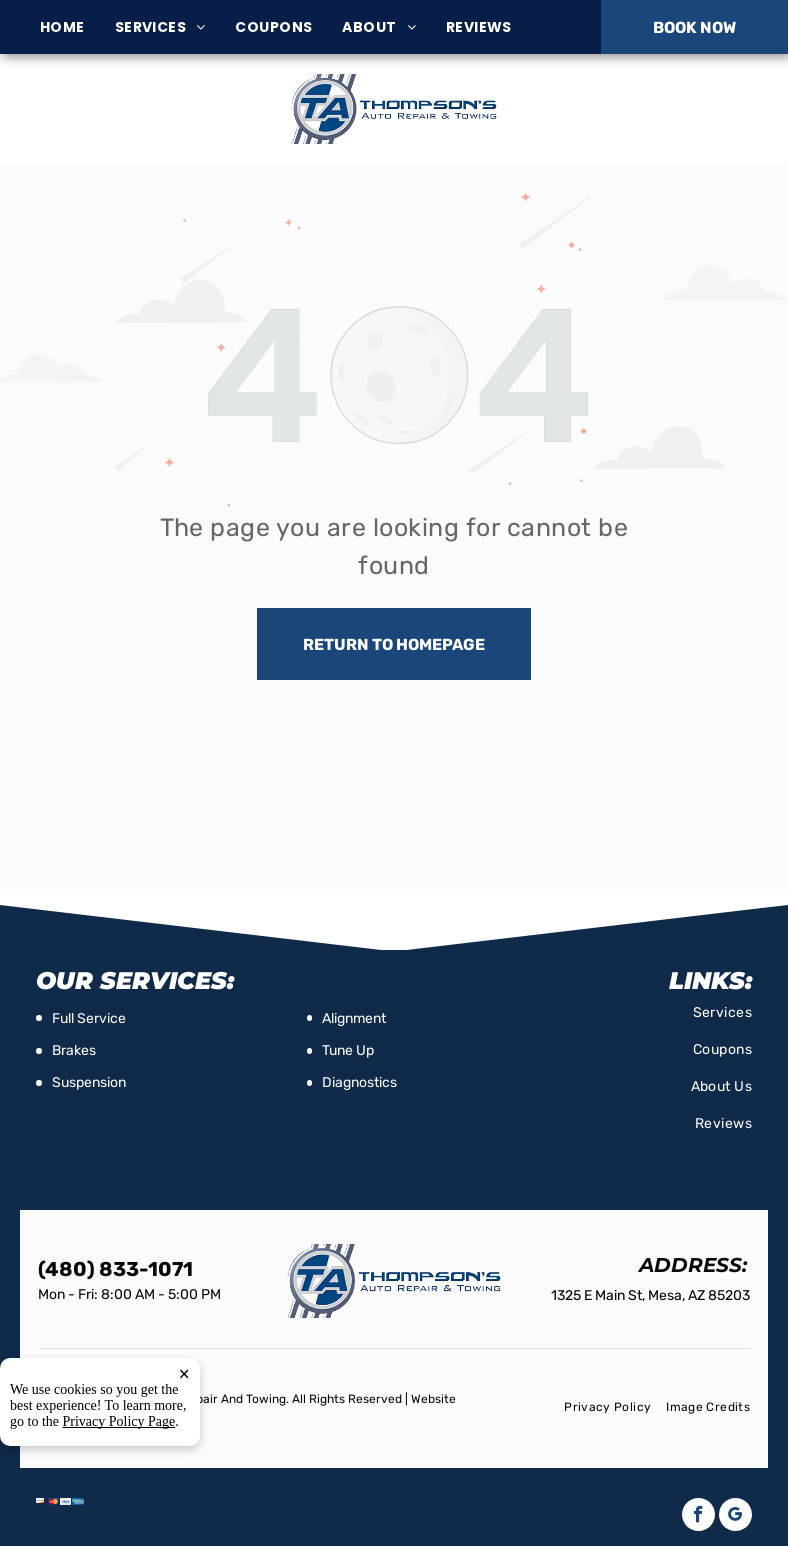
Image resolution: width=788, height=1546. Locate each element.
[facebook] (698, 1517)
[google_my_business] (735, 1517)
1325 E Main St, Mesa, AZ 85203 (131, 119)
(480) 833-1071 (654, 108)
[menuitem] (77, 27)
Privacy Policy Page (119, 1421)
